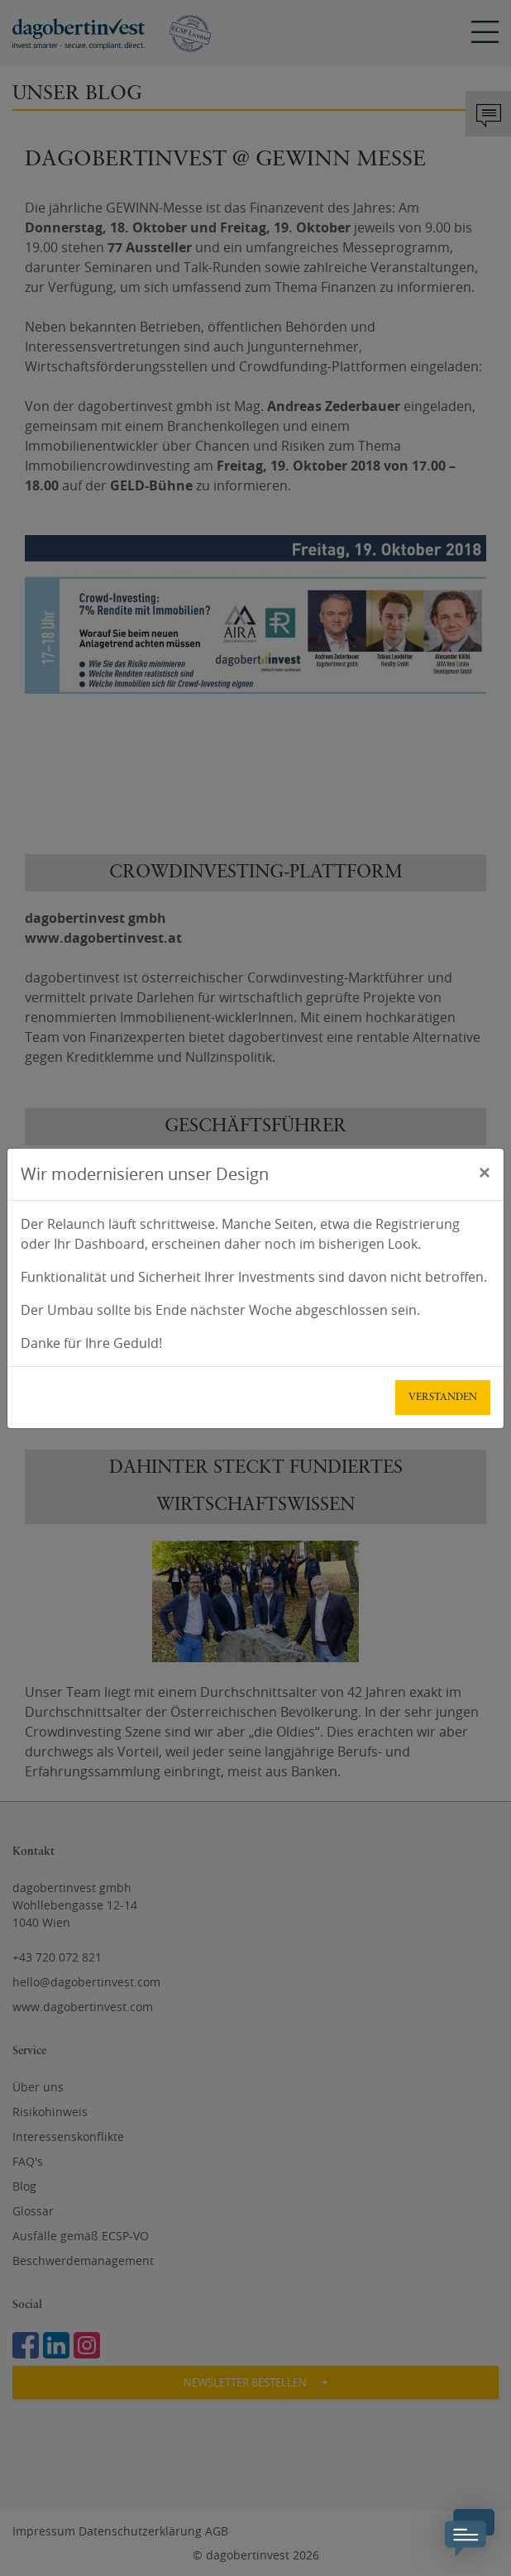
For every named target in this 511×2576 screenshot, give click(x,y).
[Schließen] (485, 1172)
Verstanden (442, 1398)
